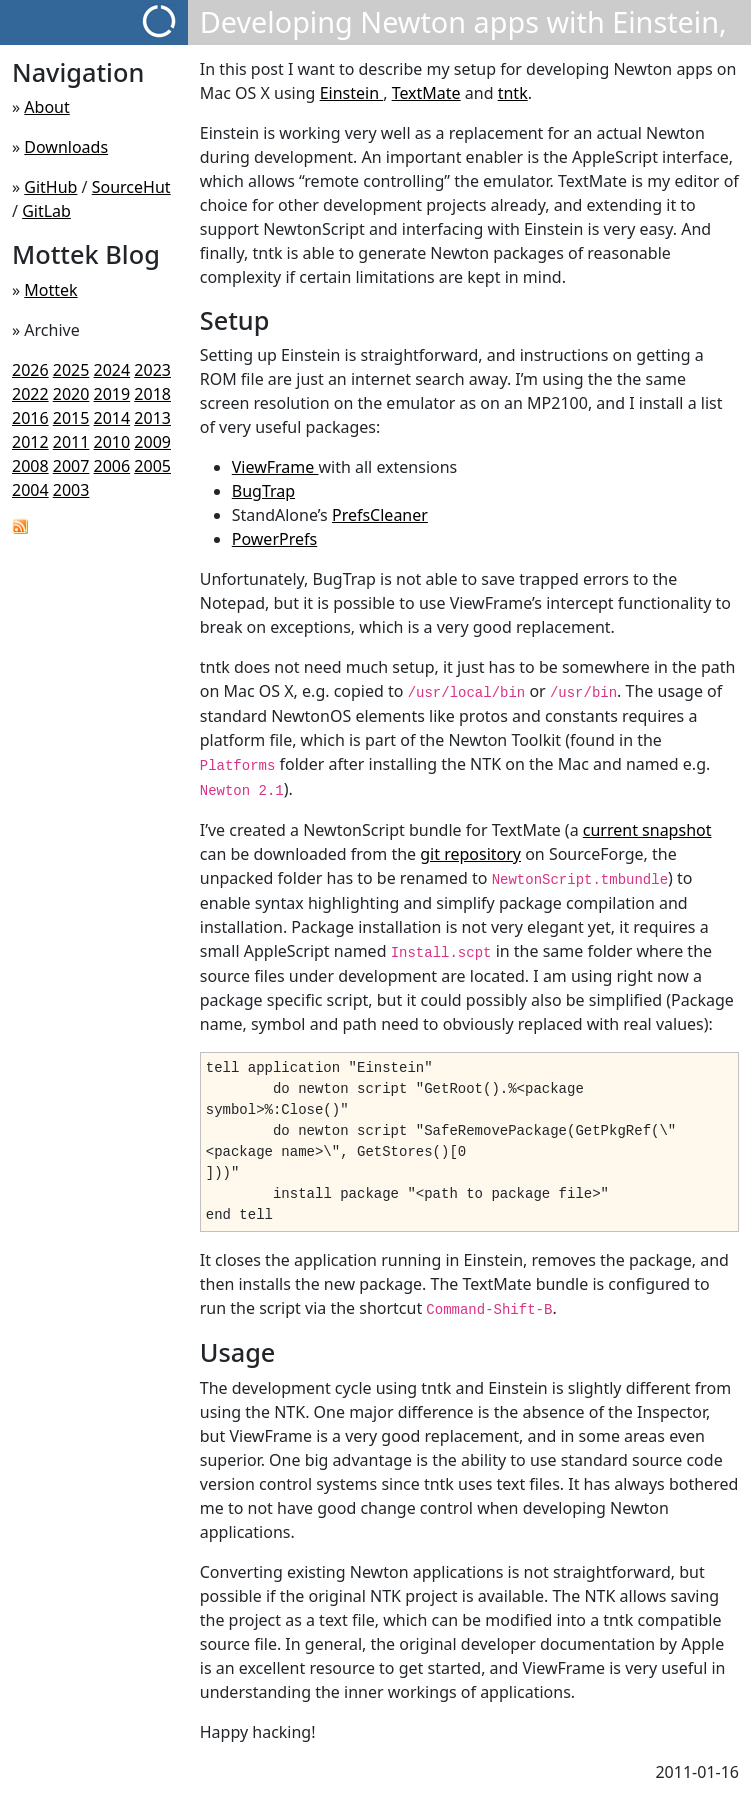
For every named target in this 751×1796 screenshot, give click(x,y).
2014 (112, 418)
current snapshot (647, 830)
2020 (71, 394)
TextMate (426, 93)
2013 (152, 418)
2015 (71, 418)
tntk (513, 93)
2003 (71, 490)
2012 (30, 442)
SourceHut (131, 187)
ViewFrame (275, 467)
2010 (112, 442)
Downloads (66, 147)
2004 (30, 490)
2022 (30, 394)
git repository (470, 854)
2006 (112, 466)
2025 (71, 370)
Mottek (50, 290)
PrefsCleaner (380, 515)
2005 (152, 466)
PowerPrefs (274, 539)
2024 (112, 370)
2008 (30, 466)
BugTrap (263, 491)
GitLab (46, 211)
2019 (112, 394)
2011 (71, 442)
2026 (30, 370)
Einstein (352, 93)
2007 (71, 466)
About (46, 107)
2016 (30, 418)
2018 (152, 394)
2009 (152, 442)
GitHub (50, 187)
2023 (152, 370)
